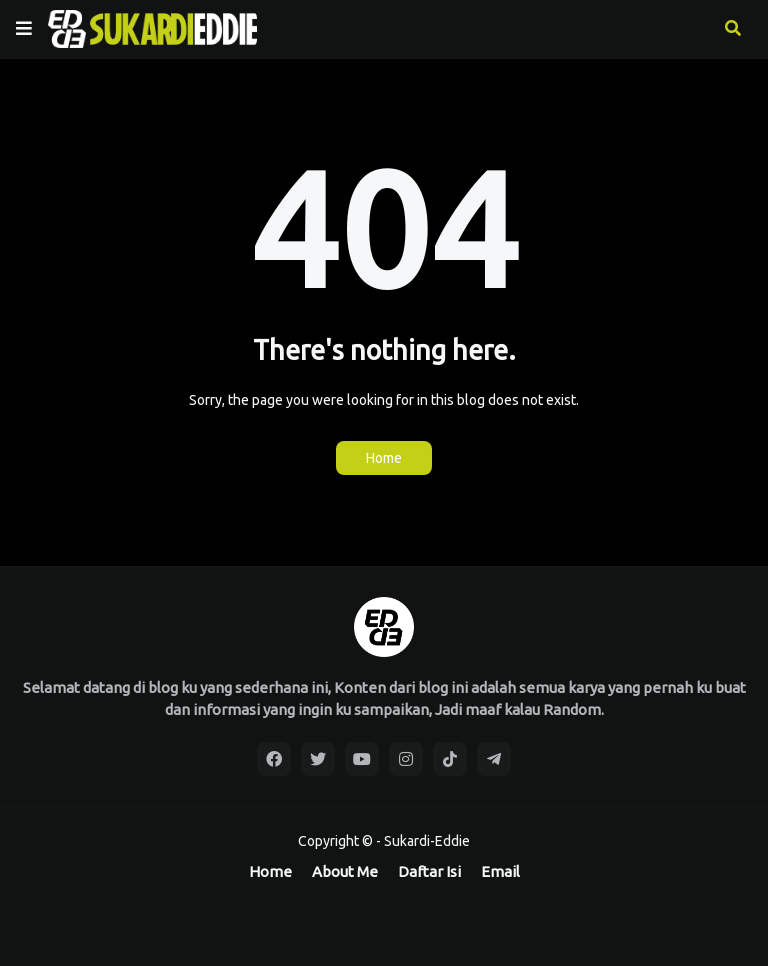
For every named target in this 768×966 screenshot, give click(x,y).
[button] (24, 29)
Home (384, 458)
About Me (345, 871)
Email (500, 871)
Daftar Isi (429, 871)
